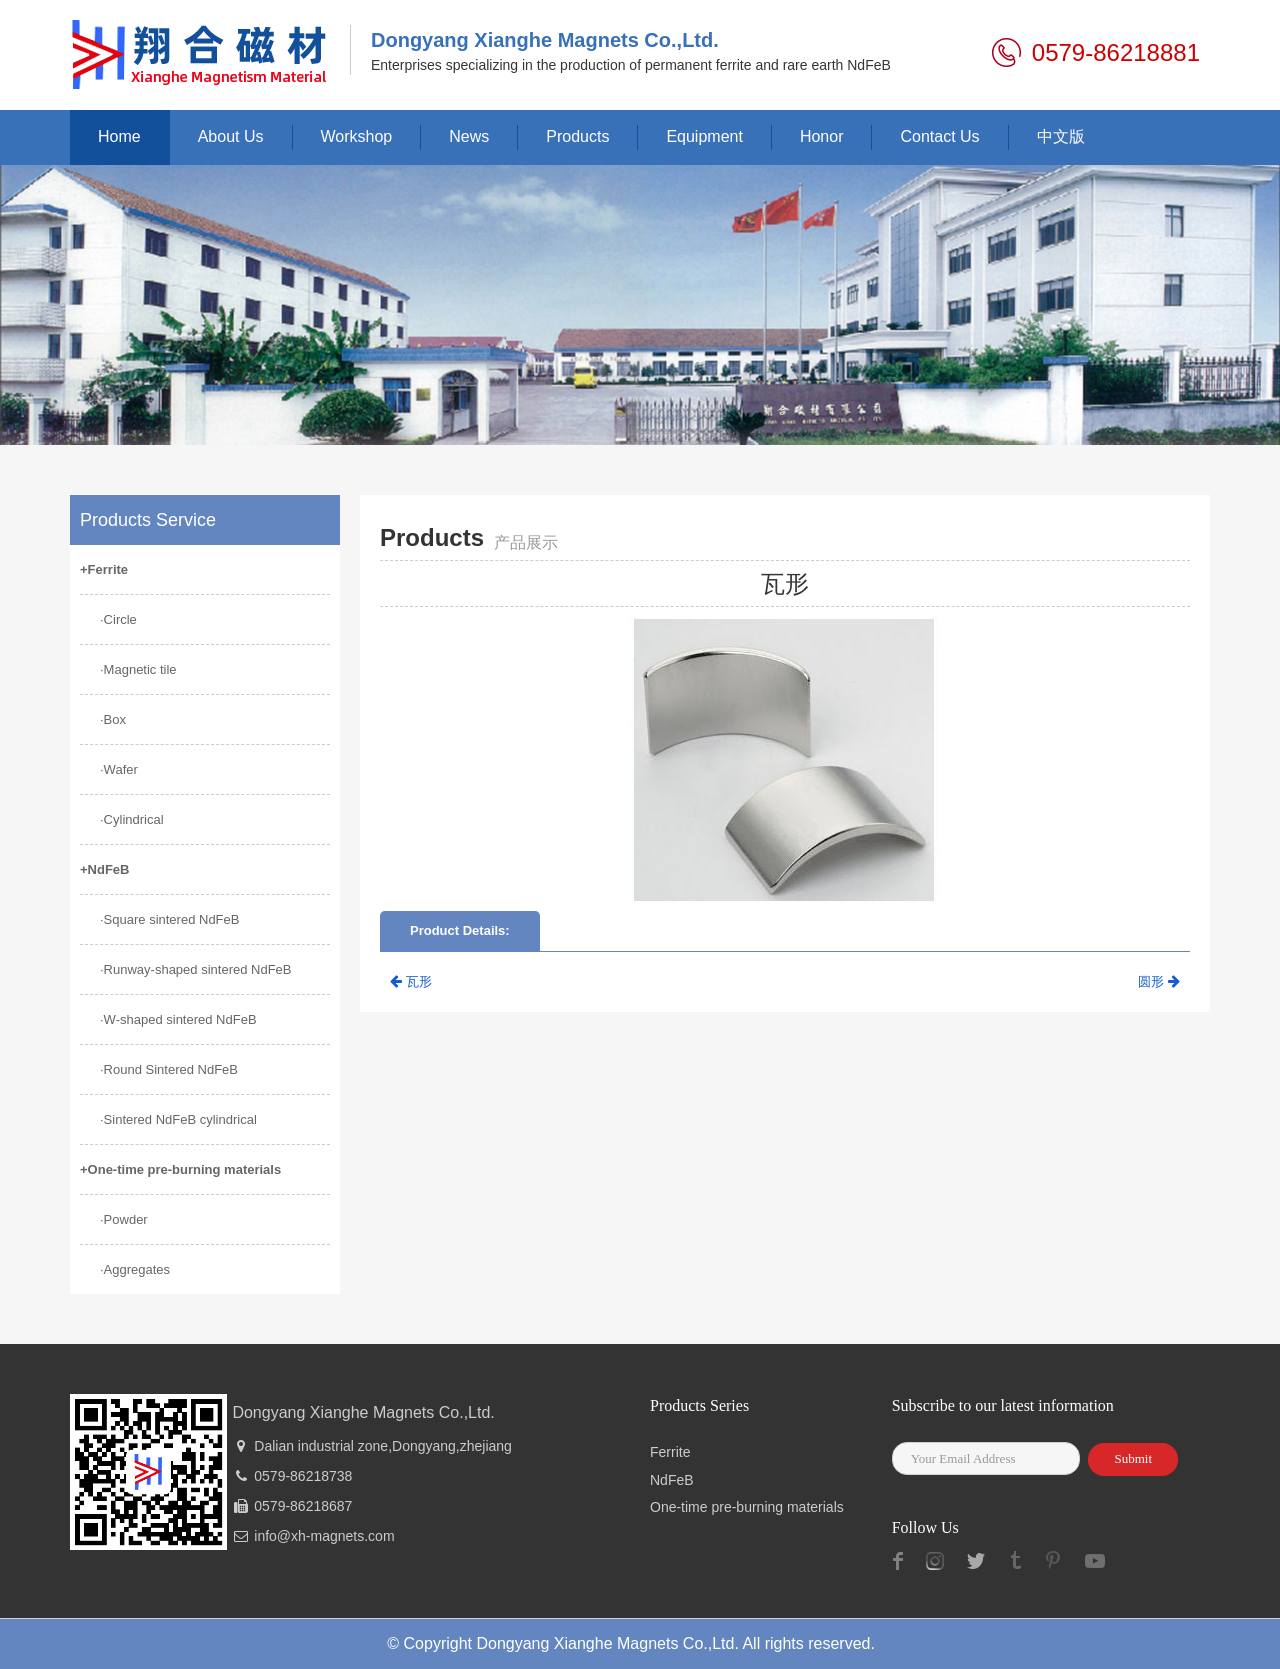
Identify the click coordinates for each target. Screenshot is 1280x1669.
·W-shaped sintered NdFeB (178, 1019)
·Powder (124, 1219)
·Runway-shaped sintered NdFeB (196, 969)
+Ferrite (104, 569)
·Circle (118, 619)
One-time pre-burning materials (747, 1507)
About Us (231, 136)
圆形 (1159, 981)
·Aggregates (135, 1269)
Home (119, 136)
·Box (113, 719)
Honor (822, 136)
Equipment (704, 136)
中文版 (1061, 136)
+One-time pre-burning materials (180, 1169)
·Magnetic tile (138, 669)
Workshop (357, 136)
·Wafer (119, 769)
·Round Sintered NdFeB (169, 1069)
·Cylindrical (132, 819)
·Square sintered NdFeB (169, 919)
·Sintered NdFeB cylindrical (178, 1119)
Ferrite (670, 1452)
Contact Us (939, 136)
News (469, 136)
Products (577, 136)
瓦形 (411, 981)
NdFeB (672, 1480)
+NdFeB (104, 869)
